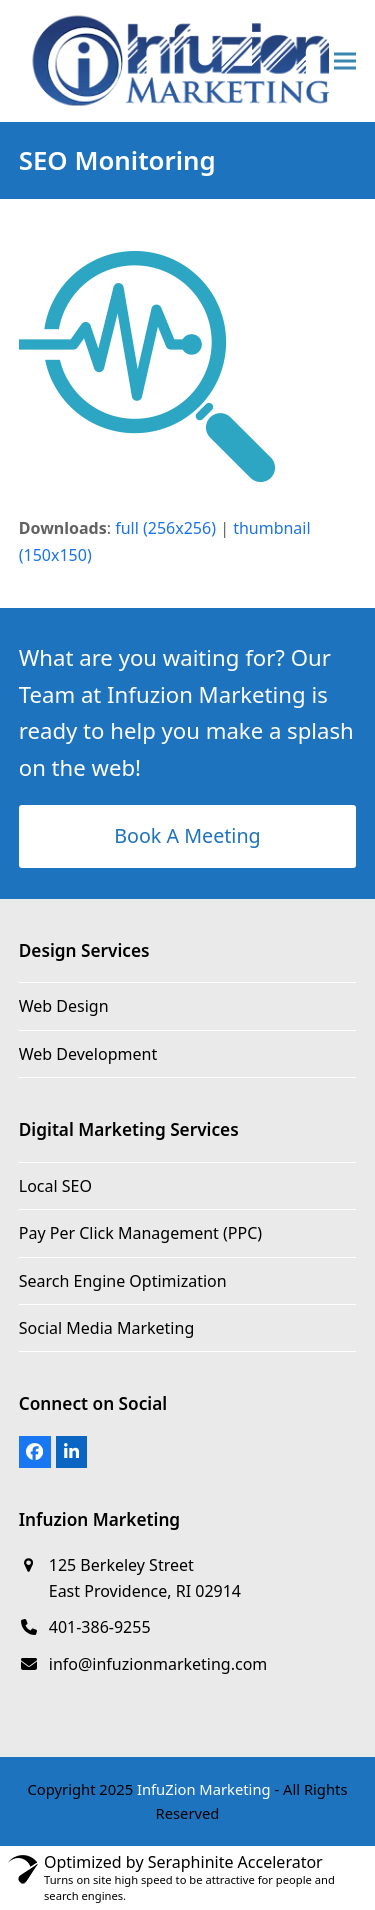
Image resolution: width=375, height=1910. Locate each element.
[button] (345, 60)
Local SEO (55, 1186)
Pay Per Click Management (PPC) (140, 1233)
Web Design (64, 1006)
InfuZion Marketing (204, 1789)
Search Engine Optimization (123, 1281)
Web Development (88, 1054)
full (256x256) (165, 528)
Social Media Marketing (106, 1328)
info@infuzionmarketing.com (158, 1664)
